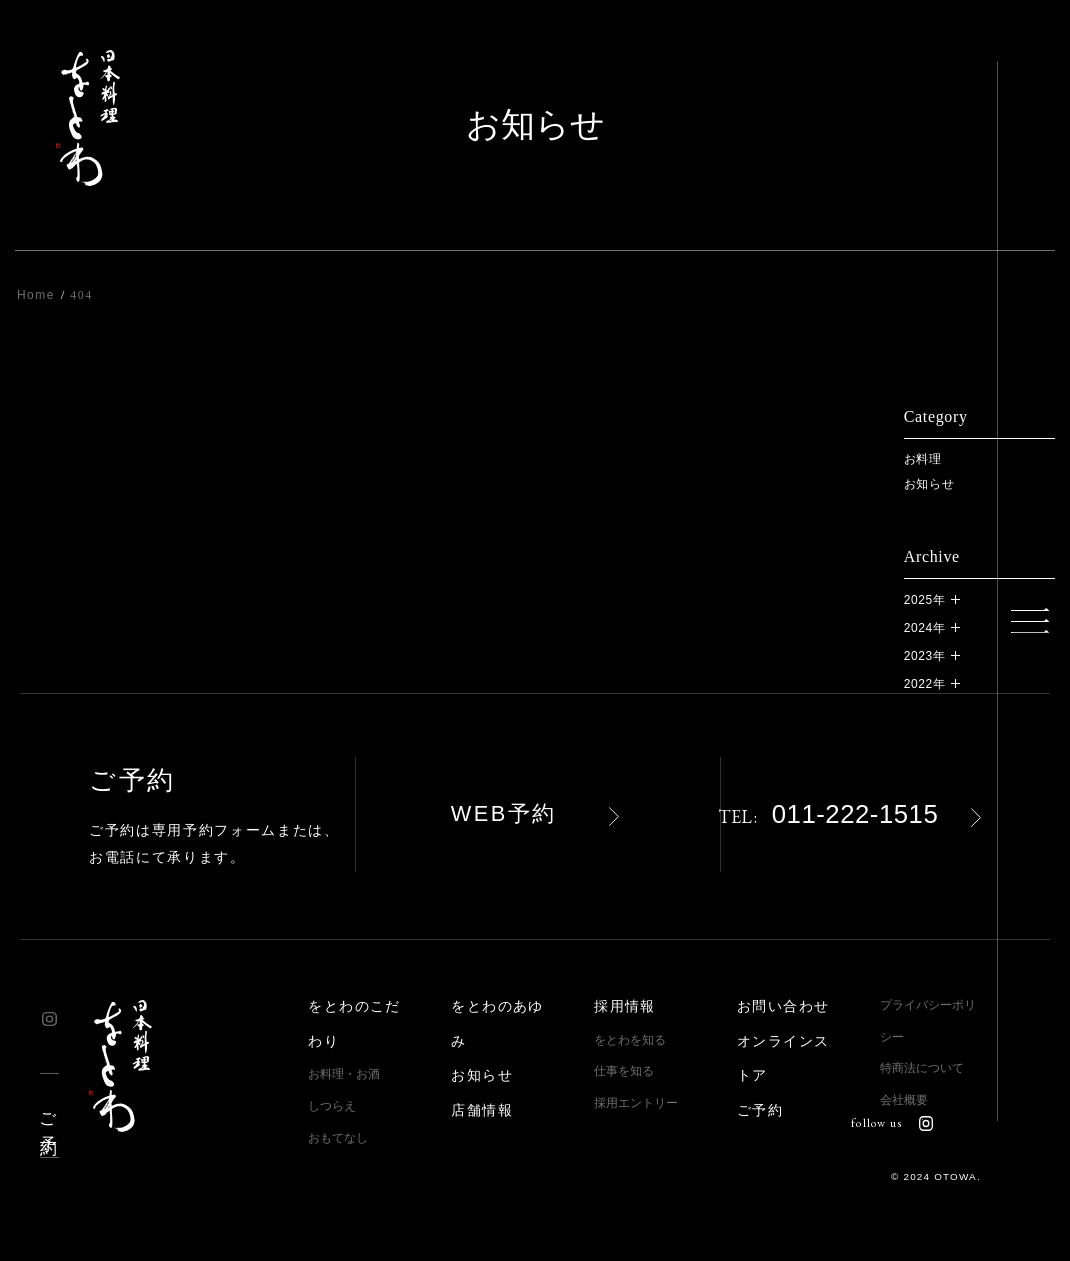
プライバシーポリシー (928, 1021)
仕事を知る (624, 1071)
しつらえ (332, 1106)
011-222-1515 (828, 814)
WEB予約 (504, 813)
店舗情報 (482, 1110)
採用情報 (625, 1006)
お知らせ (929, 484)
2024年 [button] (925, 628)
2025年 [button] (925, 600)
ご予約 (47, 1115)
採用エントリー (636, 1103)
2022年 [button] (925, 684)
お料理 (923, 459)
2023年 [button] (925, 656)
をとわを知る (630, 1040)
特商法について (922, 1068)
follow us (892, 1123)
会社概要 (904, 1100)
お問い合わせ (783, 1006)
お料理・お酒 (344, 1074)
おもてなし (338, 1138)
